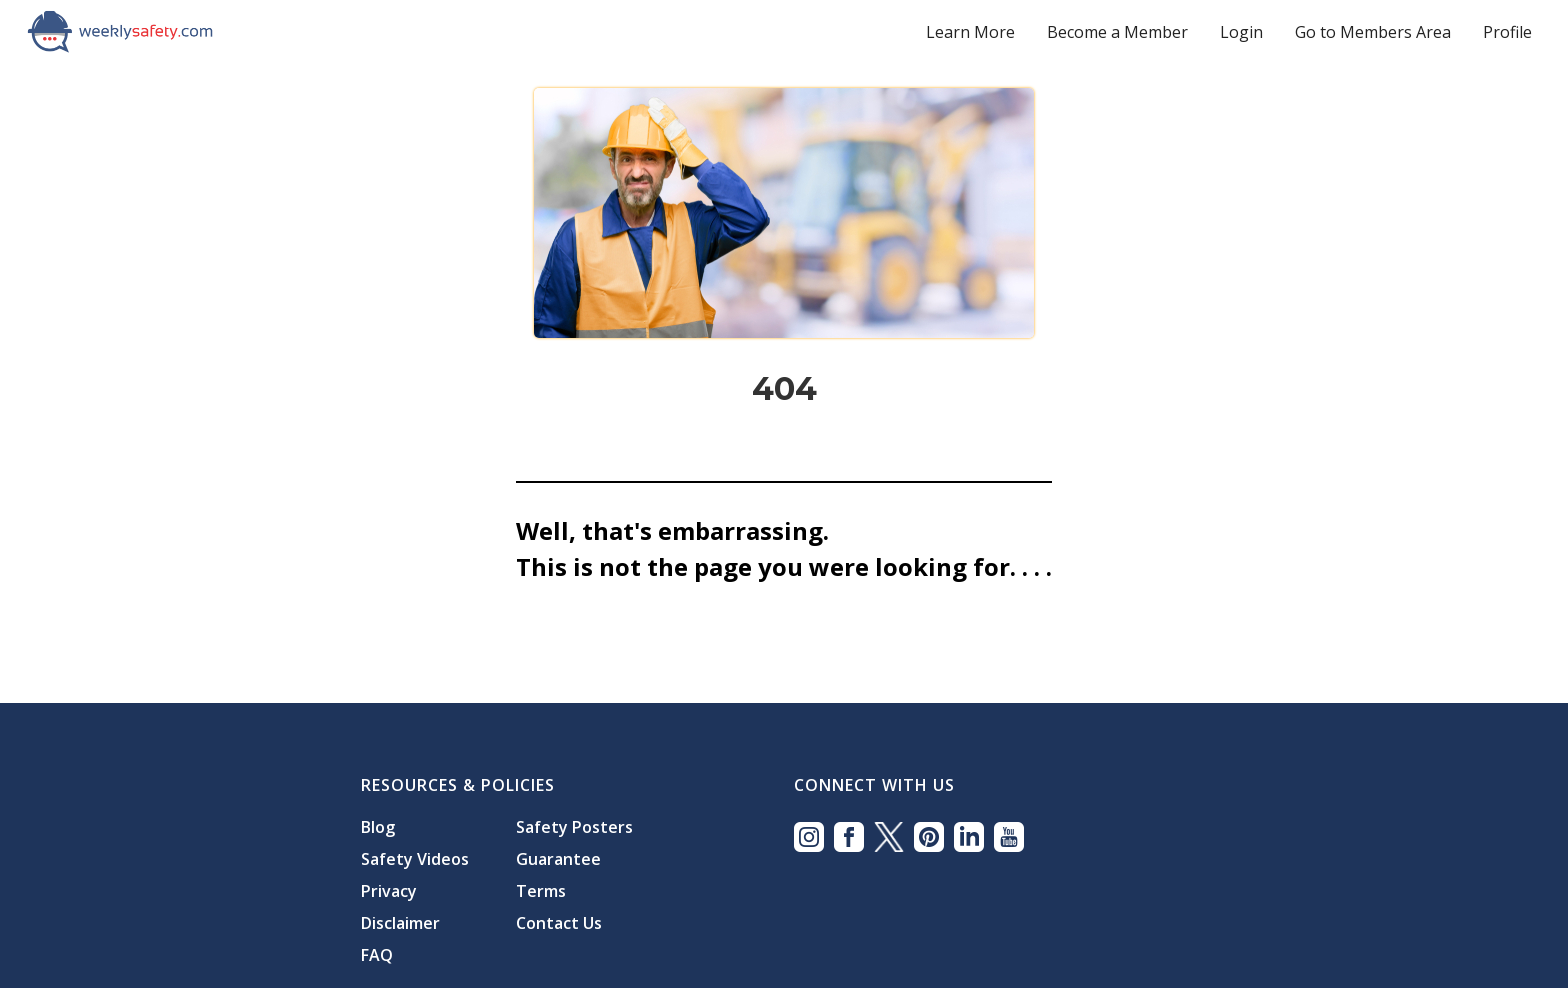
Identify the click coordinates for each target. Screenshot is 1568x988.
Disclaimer (400, 923)
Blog (378, 827)
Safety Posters (574, 827)
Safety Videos (415, 859)
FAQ (377, 955)
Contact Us (559, 923)
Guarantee (558, 859)
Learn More (970, 32)
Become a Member (1117, 32)
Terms (541, 891)
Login (1241, 32)
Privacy (389, 891)
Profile (1507, 32)
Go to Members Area (1373, 32)
